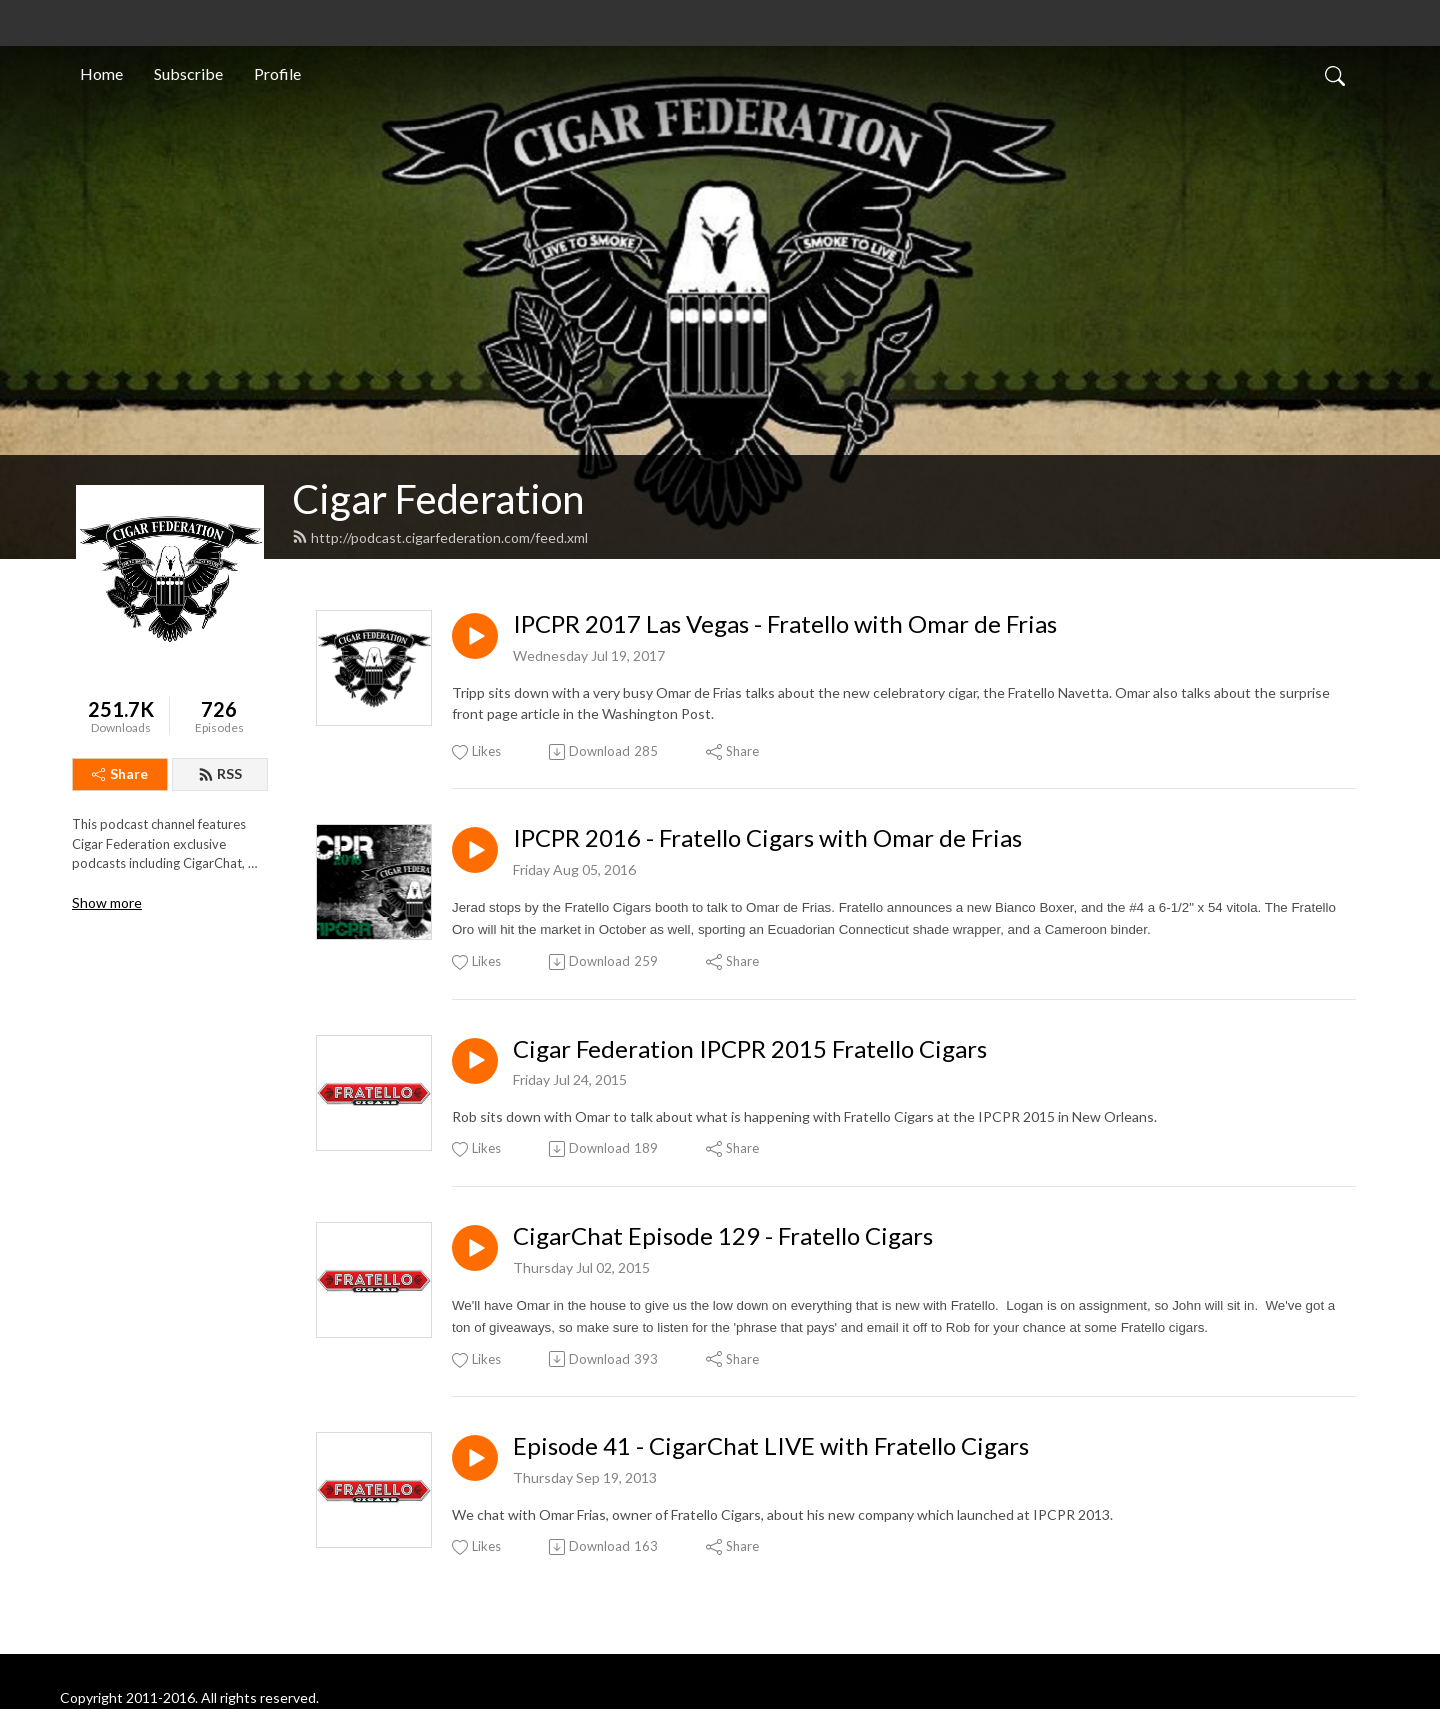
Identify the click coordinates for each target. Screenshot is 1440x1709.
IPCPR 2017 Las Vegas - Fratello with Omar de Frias (785, 624)
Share (120, 773)
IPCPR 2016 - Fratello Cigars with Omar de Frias (767, 838)
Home (101, 73)
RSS (220, 773)
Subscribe (188, 73)
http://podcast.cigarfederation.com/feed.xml (440, 537)
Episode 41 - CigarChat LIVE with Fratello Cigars (771, 1446)
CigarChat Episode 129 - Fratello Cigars (723, 1236)
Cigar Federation (438, 499)
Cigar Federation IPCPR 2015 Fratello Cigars (750, 1049)
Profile (277, 73)
